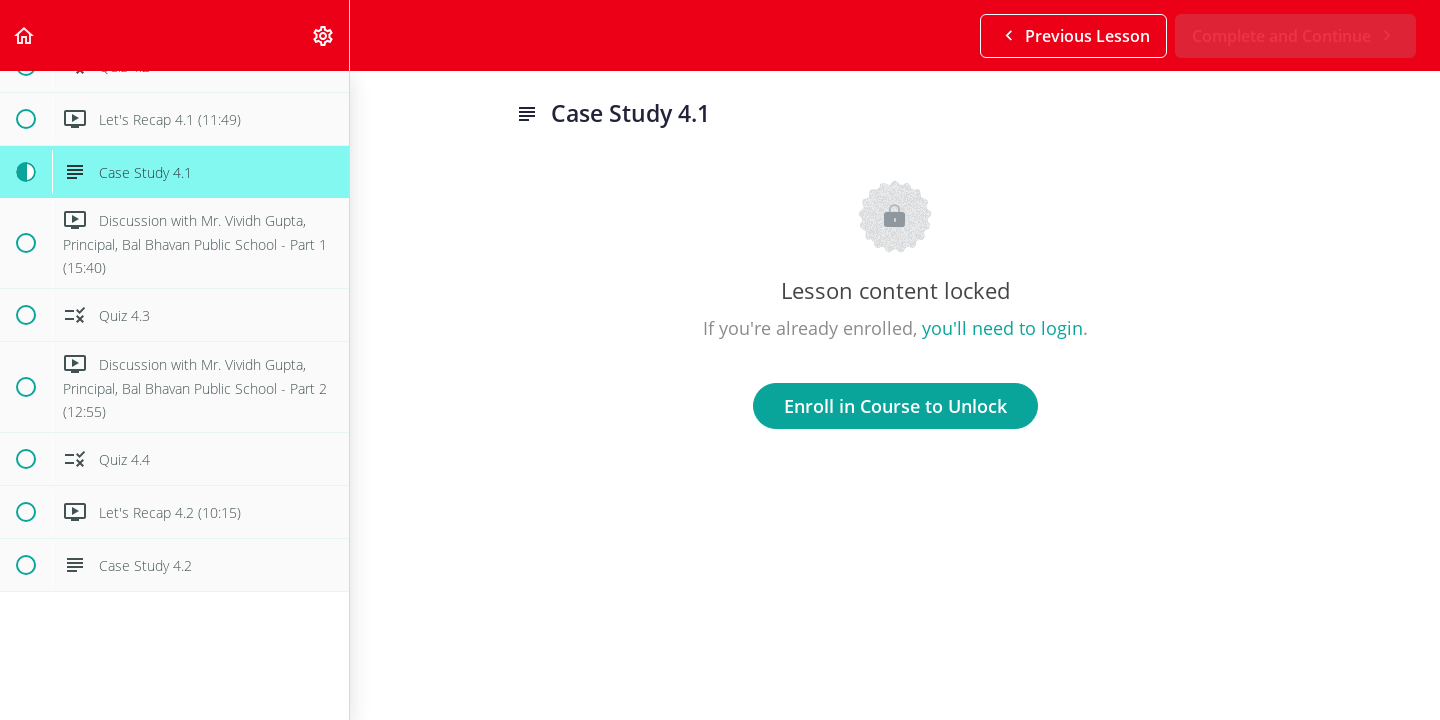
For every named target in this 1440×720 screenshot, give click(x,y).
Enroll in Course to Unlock (895, 406)
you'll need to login (1002, 328)
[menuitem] (324, 35)
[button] (25, 35)
